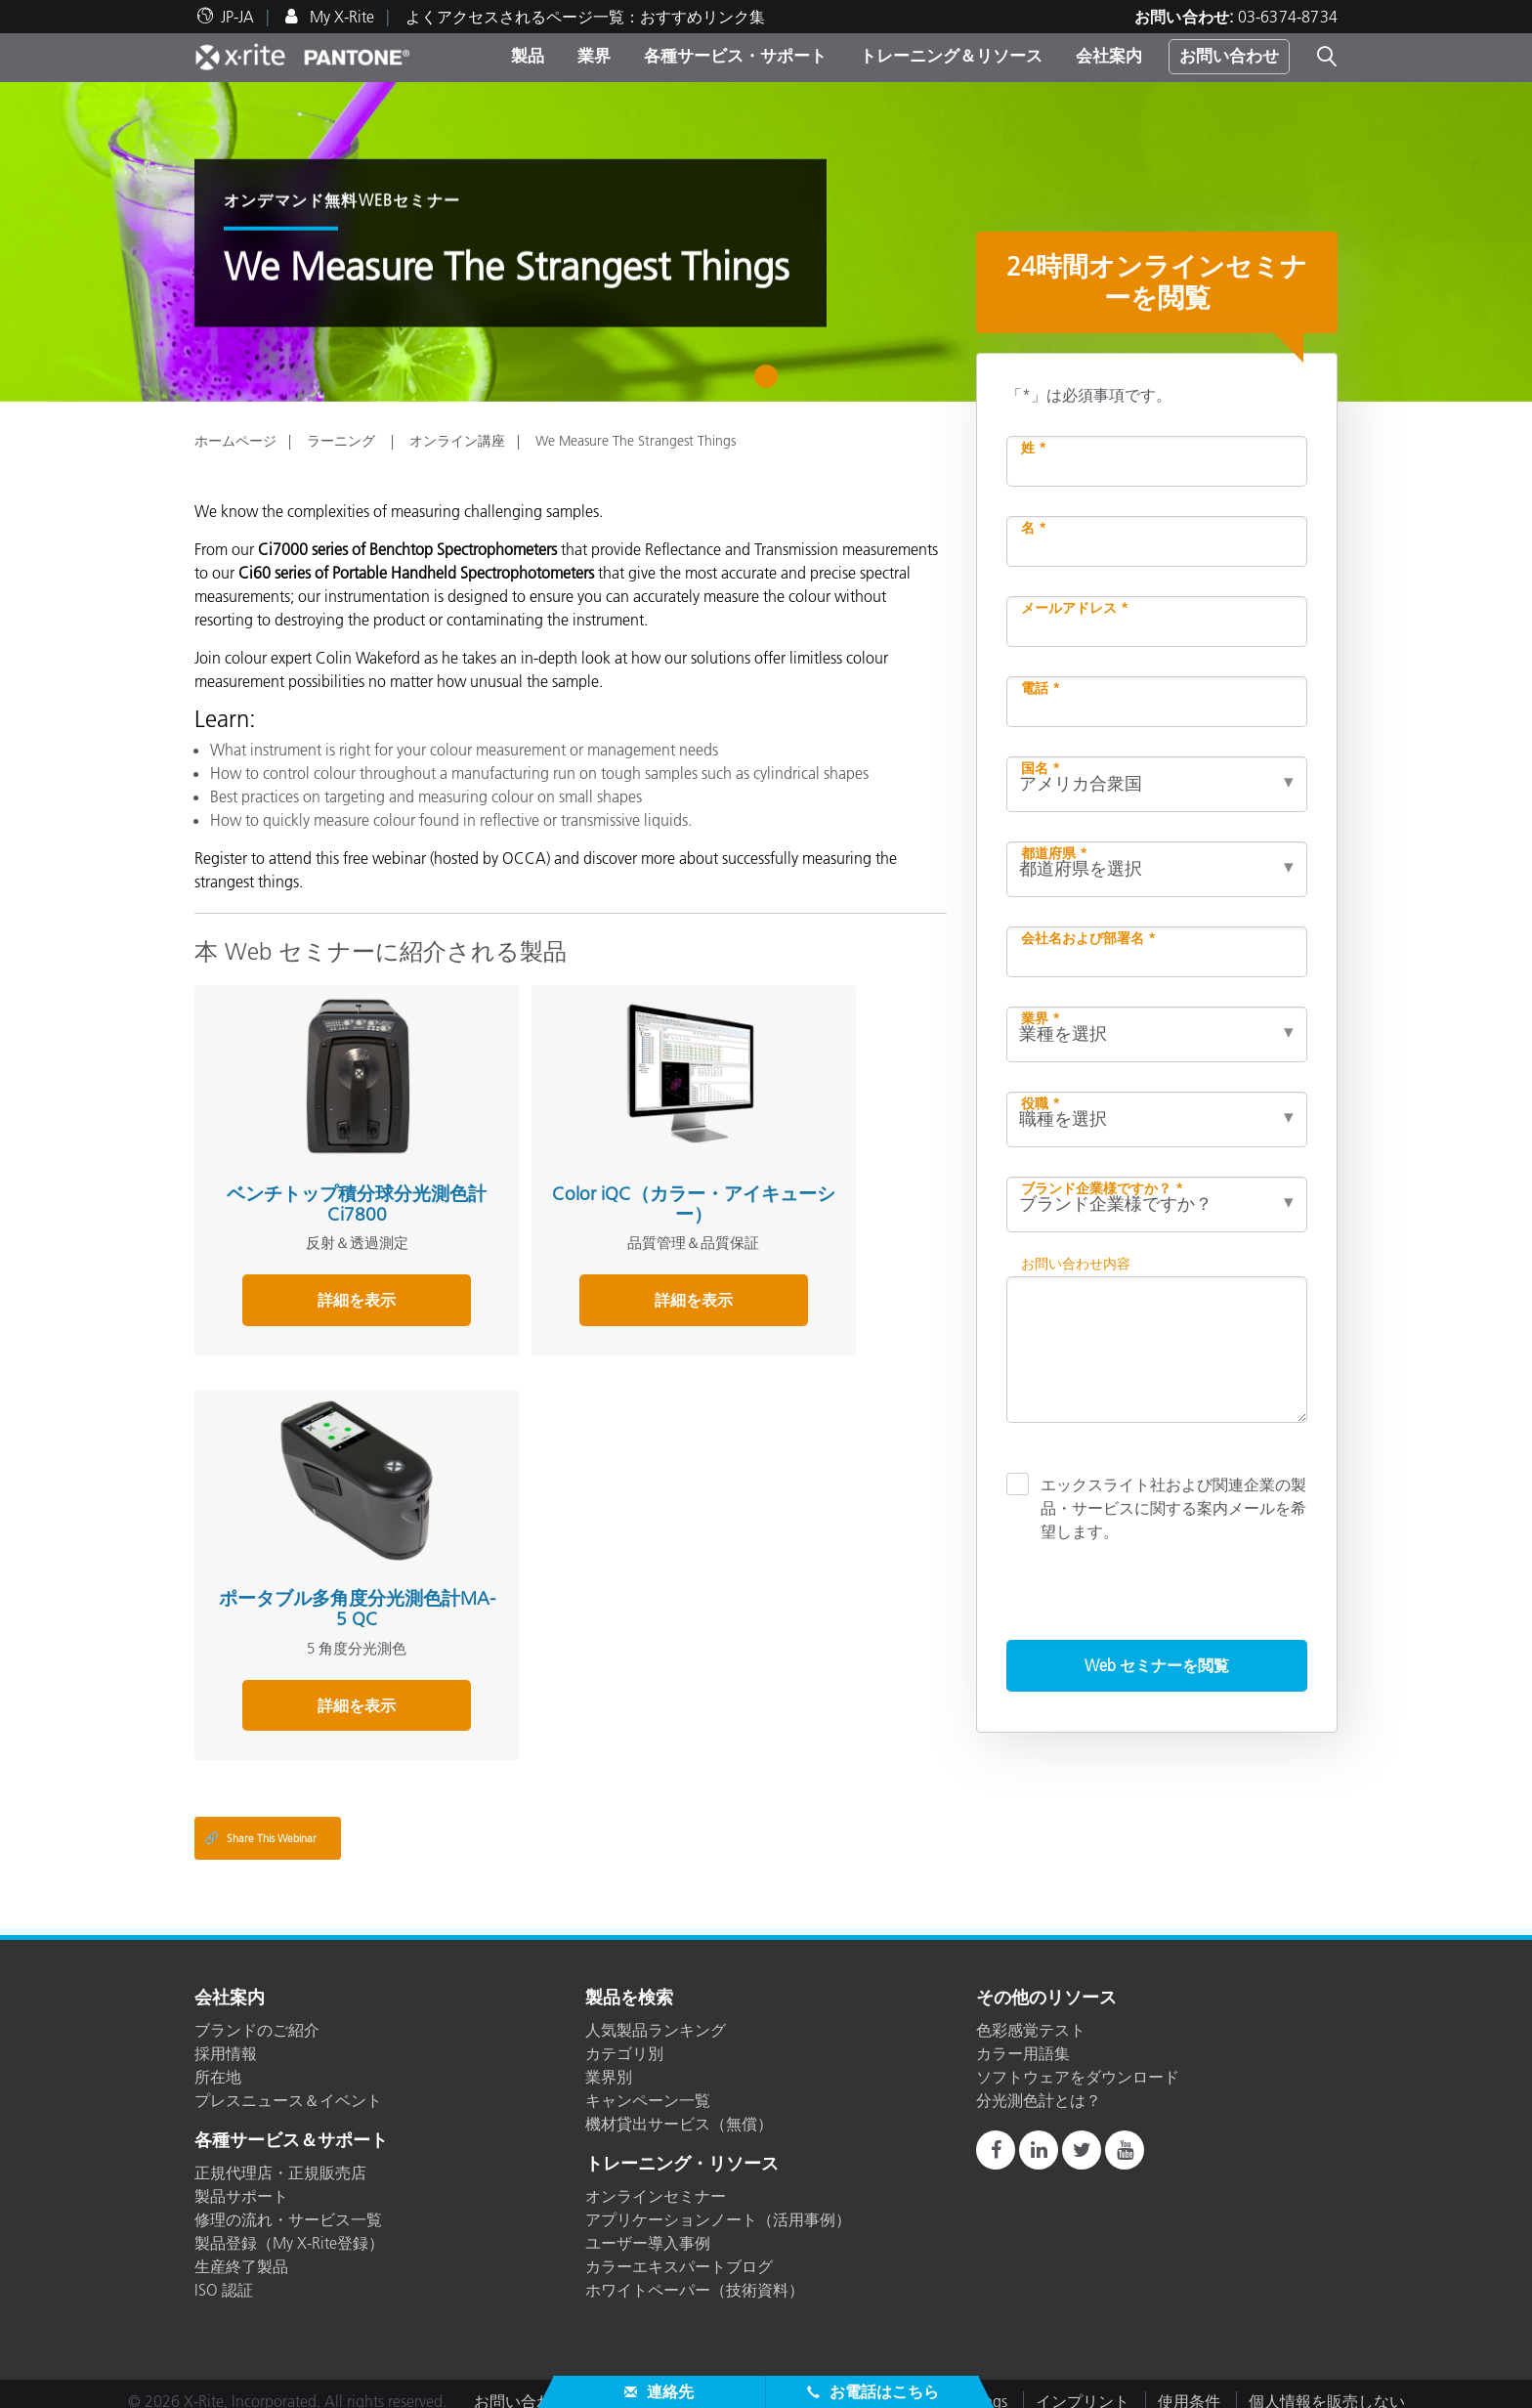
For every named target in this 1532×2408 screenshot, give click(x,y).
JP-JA (237, 16)
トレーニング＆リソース (951, 55)
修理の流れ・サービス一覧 (288, 2204)
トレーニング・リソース (682, 2150)
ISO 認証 (223, 2275)
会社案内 (1109, 55)
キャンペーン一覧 (647, 2085)
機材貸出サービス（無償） (679, 2109)
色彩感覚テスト (1030, 2015)
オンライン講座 (457, 441)
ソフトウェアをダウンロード (1077, 2062)
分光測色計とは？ (1038, 2085)
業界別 (608, 2062)
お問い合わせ (1229, 55)
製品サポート (241, 2181)
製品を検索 (629, 1985)
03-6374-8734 (1288, 16)
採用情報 (225, 2038)
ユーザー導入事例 (647, 2228)
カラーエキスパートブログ (679, 2251)
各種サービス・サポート (735, 55)
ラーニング (343, 441)
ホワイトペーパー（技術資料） (694, 2275)
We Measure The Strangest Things (635, 441)
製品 (527, 55)
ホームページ (235, 441)
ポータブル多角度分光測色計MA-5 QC (808, 1159)
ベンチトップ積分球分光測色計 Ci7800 (311, 1159)
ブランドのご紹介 (256, 2015)
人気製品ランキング (655, 2015)
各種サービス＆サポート (291, 2126)
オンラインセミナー (655, 2181)
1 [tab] (770, 383)
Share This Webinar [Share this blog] (260, 1824)
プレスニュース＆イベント (288, 2085)
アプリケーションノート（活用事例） (718, 2204)
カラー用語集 (1023, 2038)
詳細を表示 (311, 1255)
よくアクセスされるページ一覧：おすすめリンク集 (585, 16)
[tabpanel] (766, 242)
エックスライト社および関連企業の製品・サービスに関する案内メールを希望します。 (1173, 1507)
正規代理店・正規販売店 (280, 2158)
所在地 (217, 2062)
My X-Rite (340, 16)
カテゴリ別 (624, 2038)
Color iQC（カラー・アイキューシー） (559, 1159)
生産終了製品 (241, 2251)
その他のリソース (1046, 1985)
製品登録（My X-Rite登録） (289, 2228)
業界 (594, 55)
